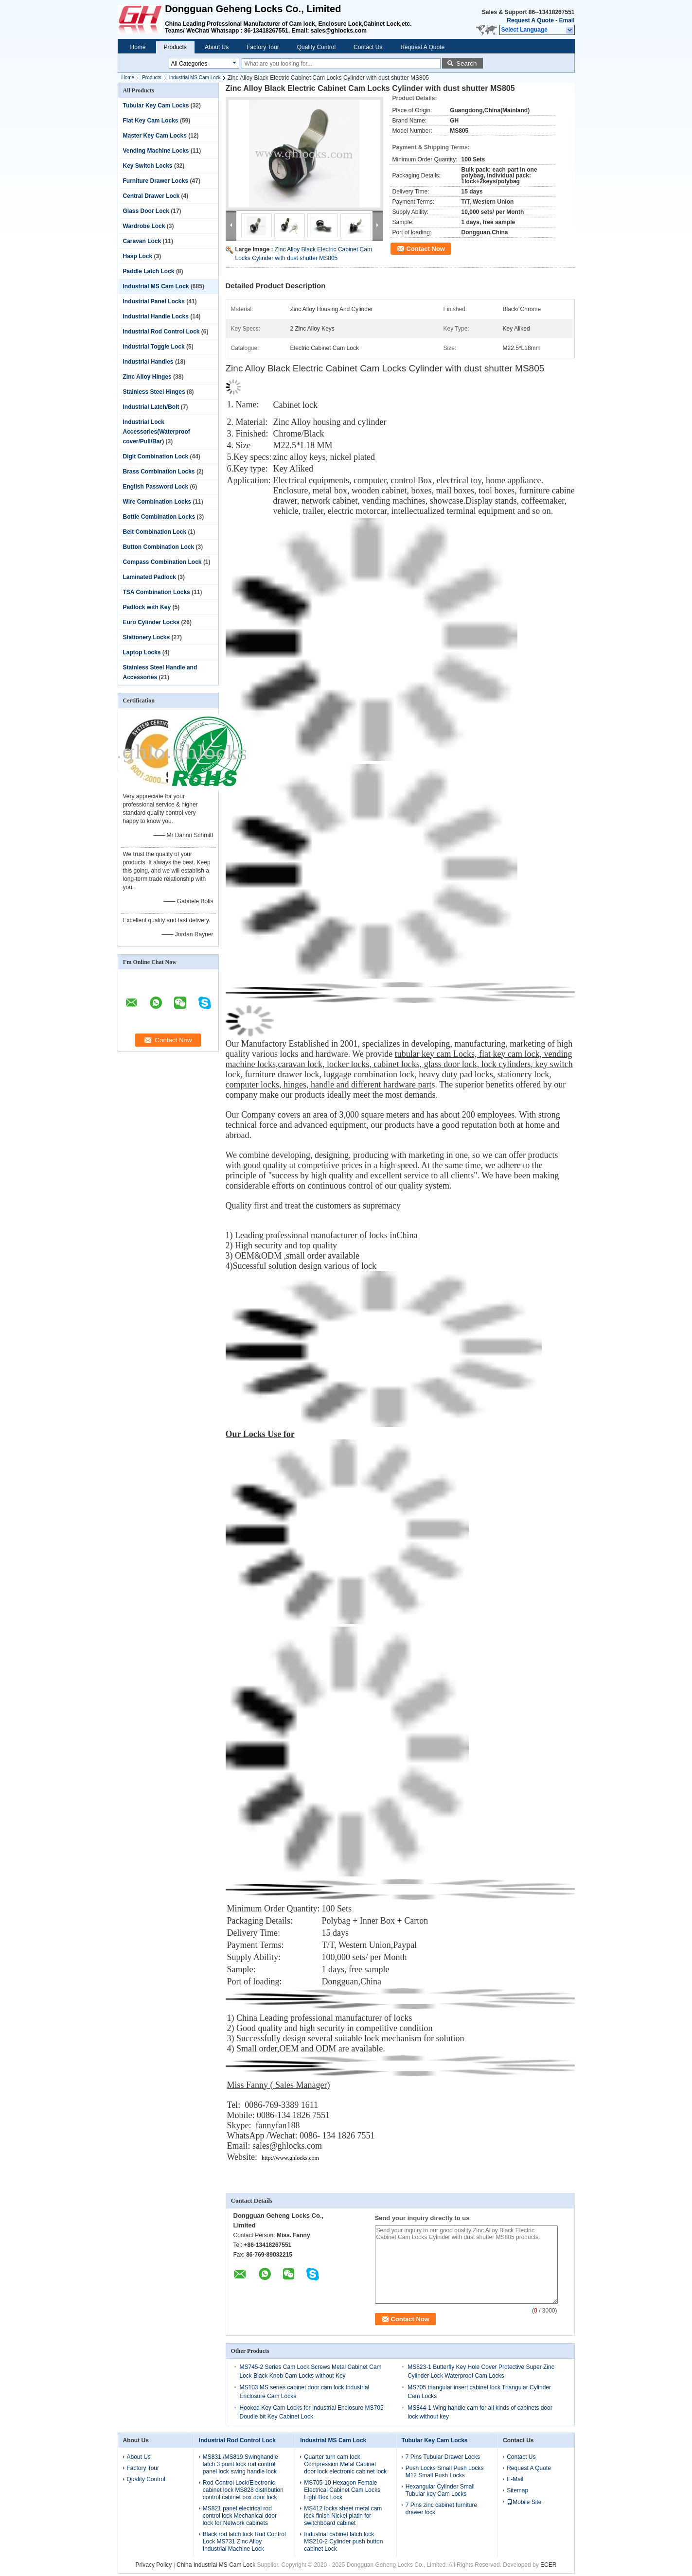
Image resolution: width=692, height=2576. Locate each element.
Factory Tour (263, 47)
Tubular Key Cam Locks (156, 105)
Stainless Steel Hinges (154, 391)
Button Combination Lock (159, 546)
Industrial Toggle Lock (154, 346)
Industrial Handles (148, 361)
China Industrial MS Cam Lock (216, 2564)
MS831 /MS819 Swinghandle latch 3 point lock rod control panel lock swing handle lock (240, 2464)
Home (138, 47)
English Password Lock (156, 486)
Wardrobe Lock (144, 226)
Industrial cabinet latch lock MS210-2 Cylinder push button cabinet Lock (343, 2541)
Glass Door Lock (146, 211)
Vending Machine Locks (156, 150)
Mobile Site (524, 2502)
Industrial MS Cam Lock (195, 77)
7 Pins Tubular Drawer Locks (443, 2456)
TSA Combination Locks (156, 592)
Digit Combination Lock (156, 456)
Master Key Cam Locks (155, 135)
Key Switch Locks (148, 165)
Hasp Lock (138, 256)
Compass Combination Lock (162, 562)
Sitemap (517, 2490)
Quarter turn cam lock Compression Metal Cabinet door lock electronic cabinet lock (345, 2464)
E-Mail (515, 2479)
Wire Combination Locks (157, 501)
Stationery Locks (146, 637)
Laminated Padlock (149, 577)
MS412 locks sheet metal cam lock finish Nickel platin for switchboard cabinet (343, 2515)
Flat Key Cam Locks (150, 120)
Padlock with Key (147, 607)
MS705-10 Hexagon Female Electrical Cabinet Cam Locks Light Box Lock (342, 2490)
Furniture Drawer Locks (156, 180)
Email (566, 20)
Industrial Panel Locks (154, 301)
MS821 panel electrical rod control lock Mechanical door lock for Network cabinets (240, 2515)
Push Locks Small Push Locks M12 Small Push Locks (445, 2472)
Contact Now (426, 248)
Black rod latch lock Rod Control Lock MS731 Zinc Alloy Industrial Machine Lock (244, 2541)
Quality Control (316, 47)
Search (466, 63)
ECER (548, 2564)
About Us (217, 47)
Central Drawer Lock (151, 196)
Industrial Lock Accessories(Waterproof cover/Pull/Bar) (156, 432)
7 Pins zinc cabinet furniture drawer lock (441, 2509)
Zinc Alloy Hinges (147, 376)
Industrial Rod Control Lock (161, 331)
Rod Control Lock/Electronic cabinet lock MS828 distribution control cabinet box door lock (243, 2490)
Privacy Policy (154, 2564)
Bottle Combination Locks (159, 516)
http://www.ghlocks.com (290, 2158)
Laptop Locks (142, 652)
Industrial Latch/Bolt (151, 406)
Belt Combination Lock (155, 531)
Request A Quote (530, 20)
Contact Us (368, 47)
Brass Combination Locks (159, 471)
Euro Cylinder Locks (151, 622)
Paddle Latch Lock (149, 271)
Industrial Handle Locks (156, 316)
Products (175, 47)
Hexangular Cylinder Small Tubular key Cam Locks (440, 2490)
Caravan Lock (142, 241)
